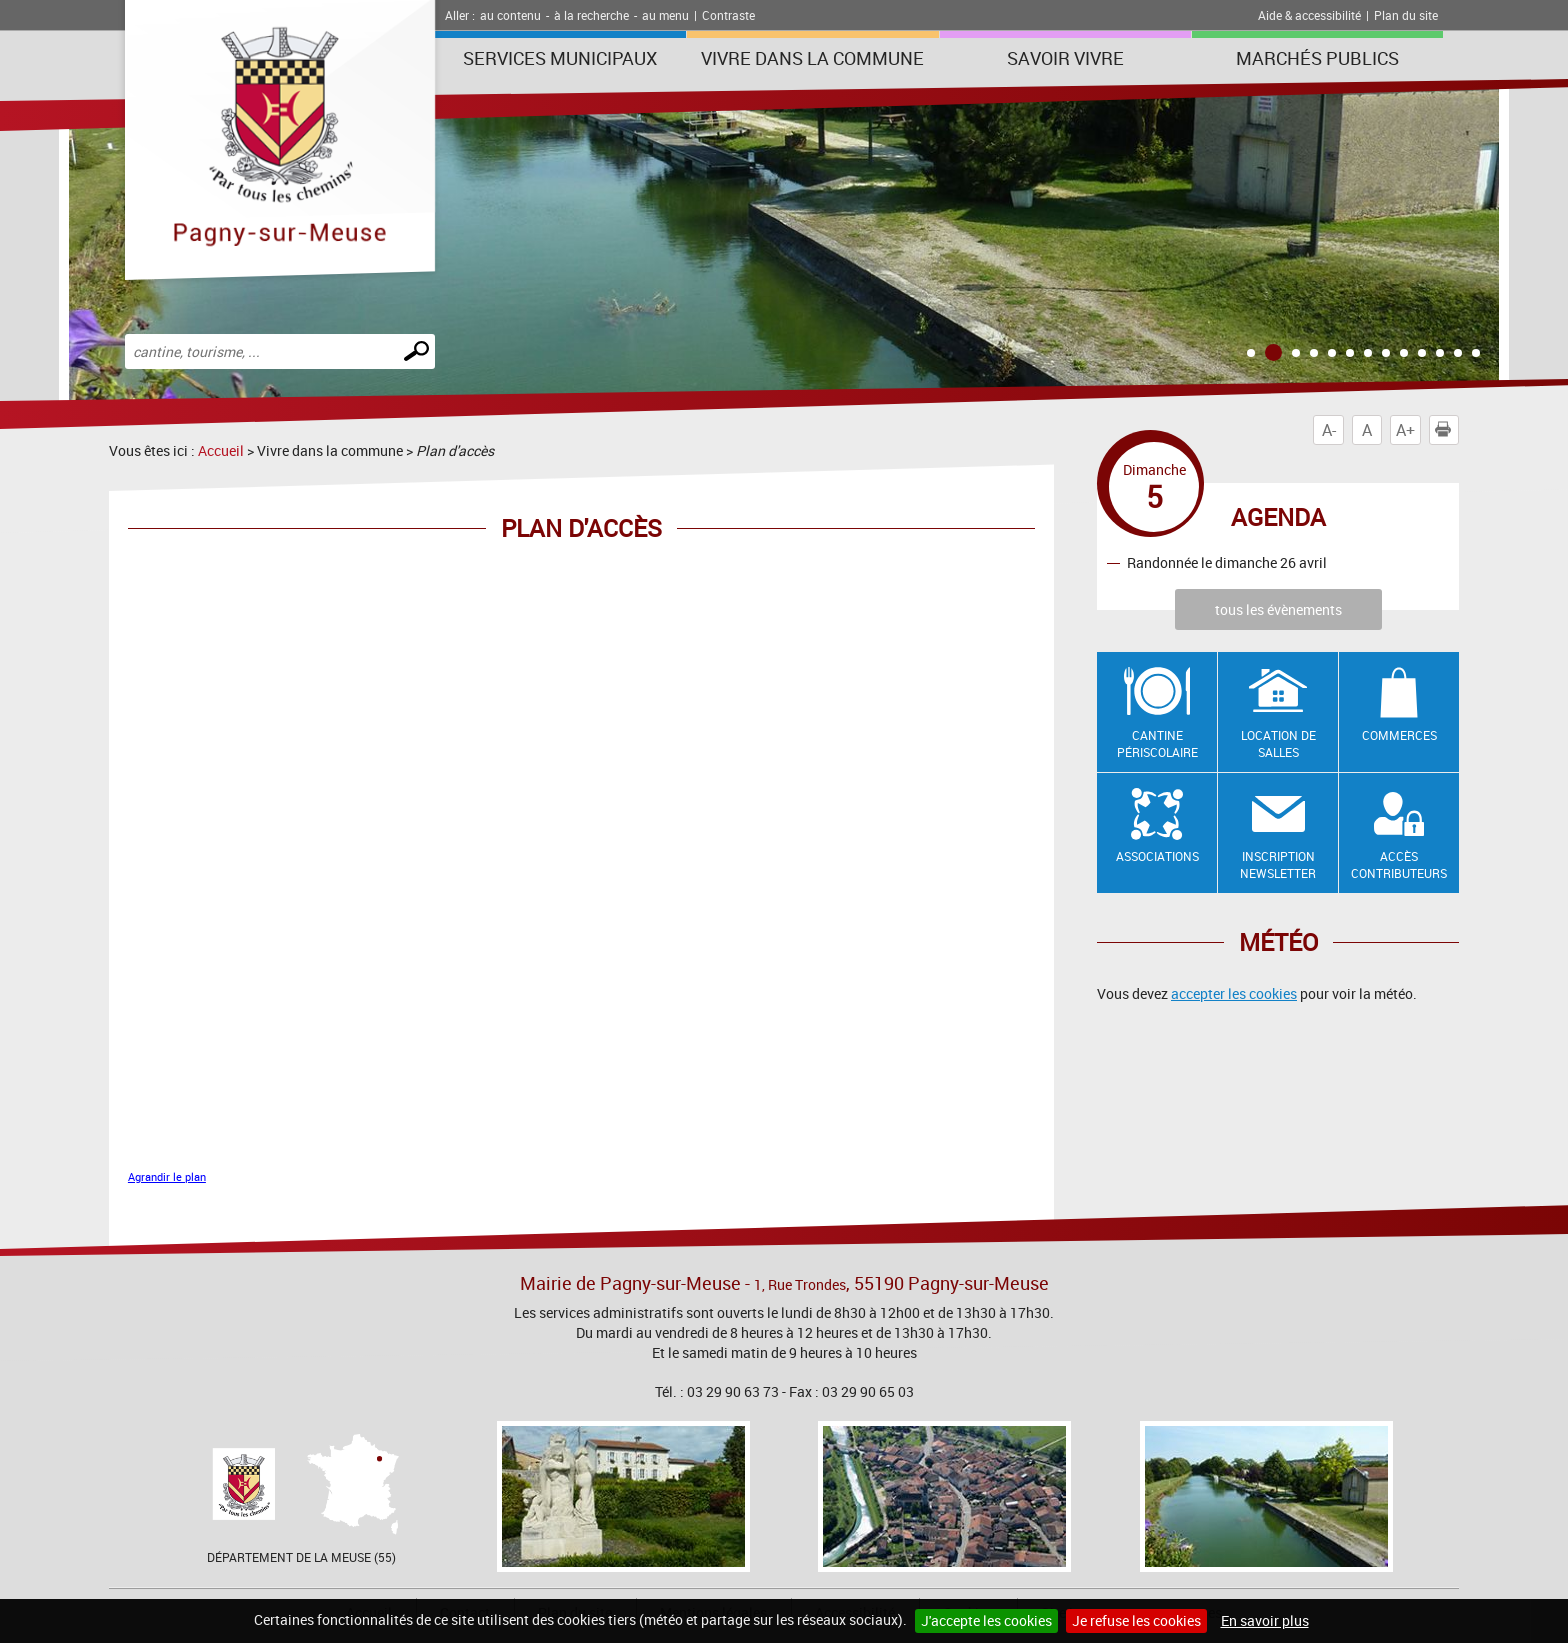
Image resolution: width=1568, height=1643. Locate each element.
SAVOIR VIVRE (1065, 58)
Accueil (221, 450)
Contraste (728, 15)
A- (1329, 430)
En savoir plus (1265, 1620)
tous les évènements (1278, 609)
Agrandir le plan (167, 1177)
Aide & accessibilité (1309, 15)
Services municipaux (560, 58)
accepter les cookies (1234, 993)
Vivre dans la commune (812, 58)
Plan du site (1406, 15)
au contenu (510, 15)
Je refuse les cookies (1136, 1620)
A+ (1405, 430)
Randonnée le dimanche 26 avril (1227, 562)
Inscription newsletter (1278, 864)
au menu (665, 15)
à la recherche (591, 15)
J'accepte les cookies (986, 1620)
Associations (1157, 856)
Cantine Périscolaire (1157, 743)
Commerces (1399, 735)
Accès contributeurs (1399, 864)
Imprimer (1447, 430)
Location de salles (1278, 743)
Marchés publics (1317, 58)
